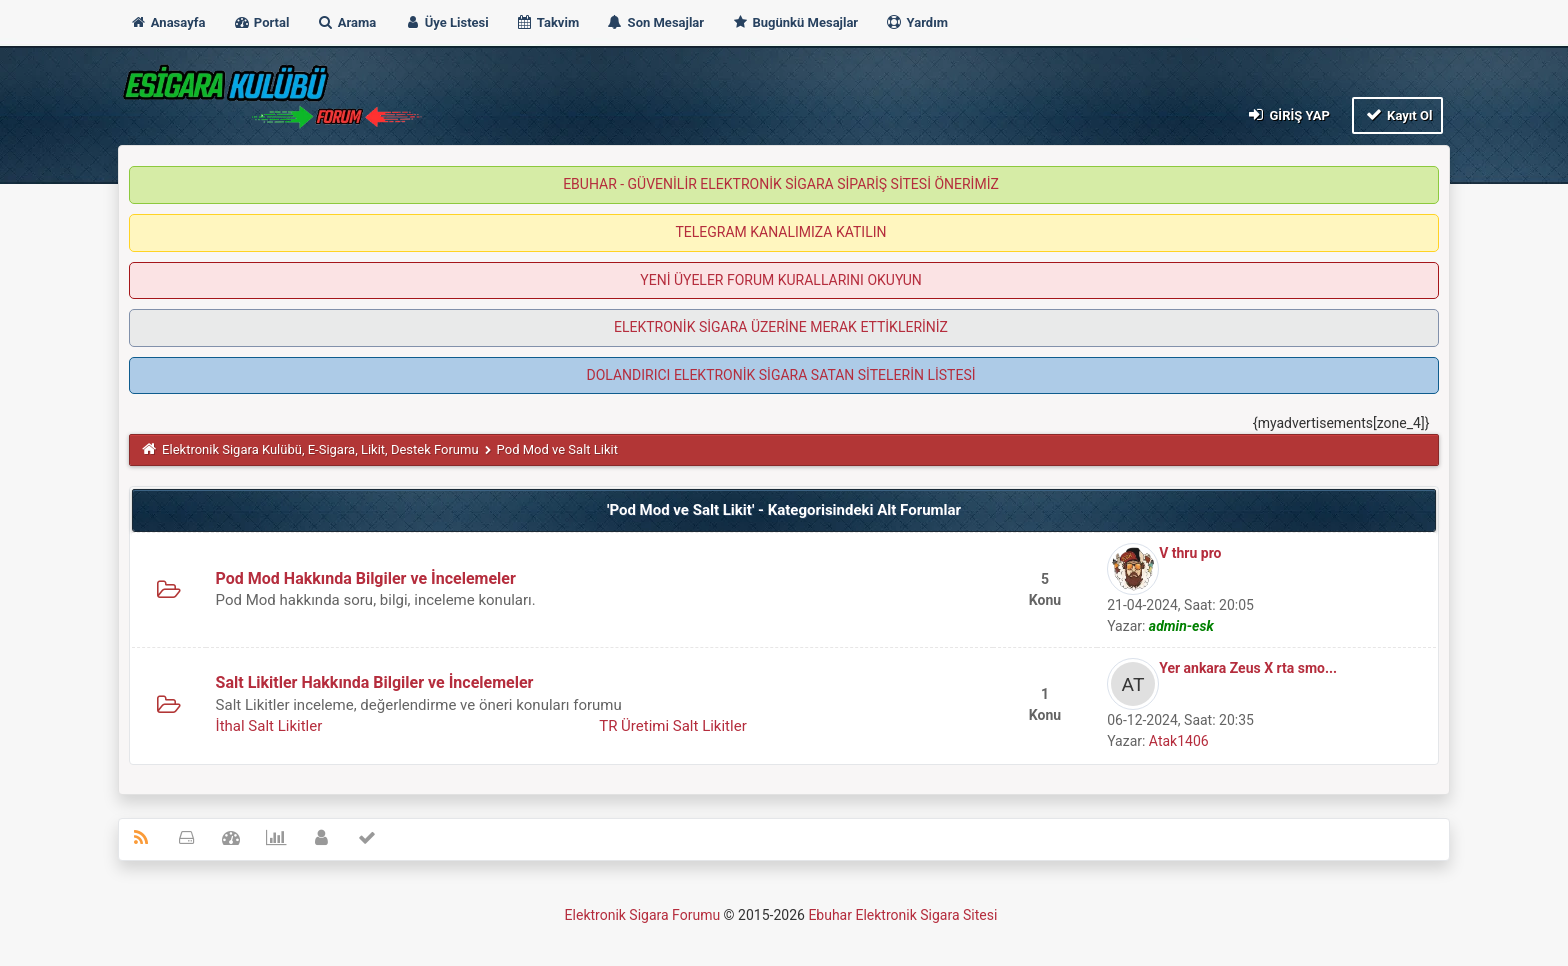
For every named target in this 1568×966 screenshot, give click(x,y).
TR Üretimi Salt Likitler (673, 726)
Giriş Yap (1288, 114)
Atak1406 (1179, 741)
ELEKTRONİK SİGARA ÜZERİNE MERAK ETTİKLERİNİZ (781, 327)
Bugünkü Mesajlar (794, 22)
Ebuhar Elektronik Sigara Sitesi (902, 915)
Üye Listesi (446, 22)
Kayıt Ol (1397, 114)
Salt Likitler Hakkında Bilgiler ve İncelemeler (375, 682)
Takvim (547, 22)
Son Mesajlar (655, 22)
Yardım (916, 22)
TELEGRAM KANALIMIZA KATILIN (781, 232)
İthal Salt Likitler (269, 726)
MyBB (1002, 919)
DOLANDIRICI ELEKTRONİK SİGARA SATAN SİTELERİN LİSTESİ (780, 375)
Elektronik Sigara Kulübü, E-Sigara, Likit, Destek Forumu (320, 449)
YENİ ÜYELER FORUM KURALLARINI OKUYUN (780, 280)
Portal (261, 22)
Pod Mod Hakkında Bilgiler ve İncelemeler (366, 578)
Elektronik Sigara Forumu (643, 915)
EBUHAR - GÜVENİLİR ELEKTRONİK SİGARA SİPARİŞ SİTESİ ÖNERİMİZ (781, 184)
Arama (347, 22)
